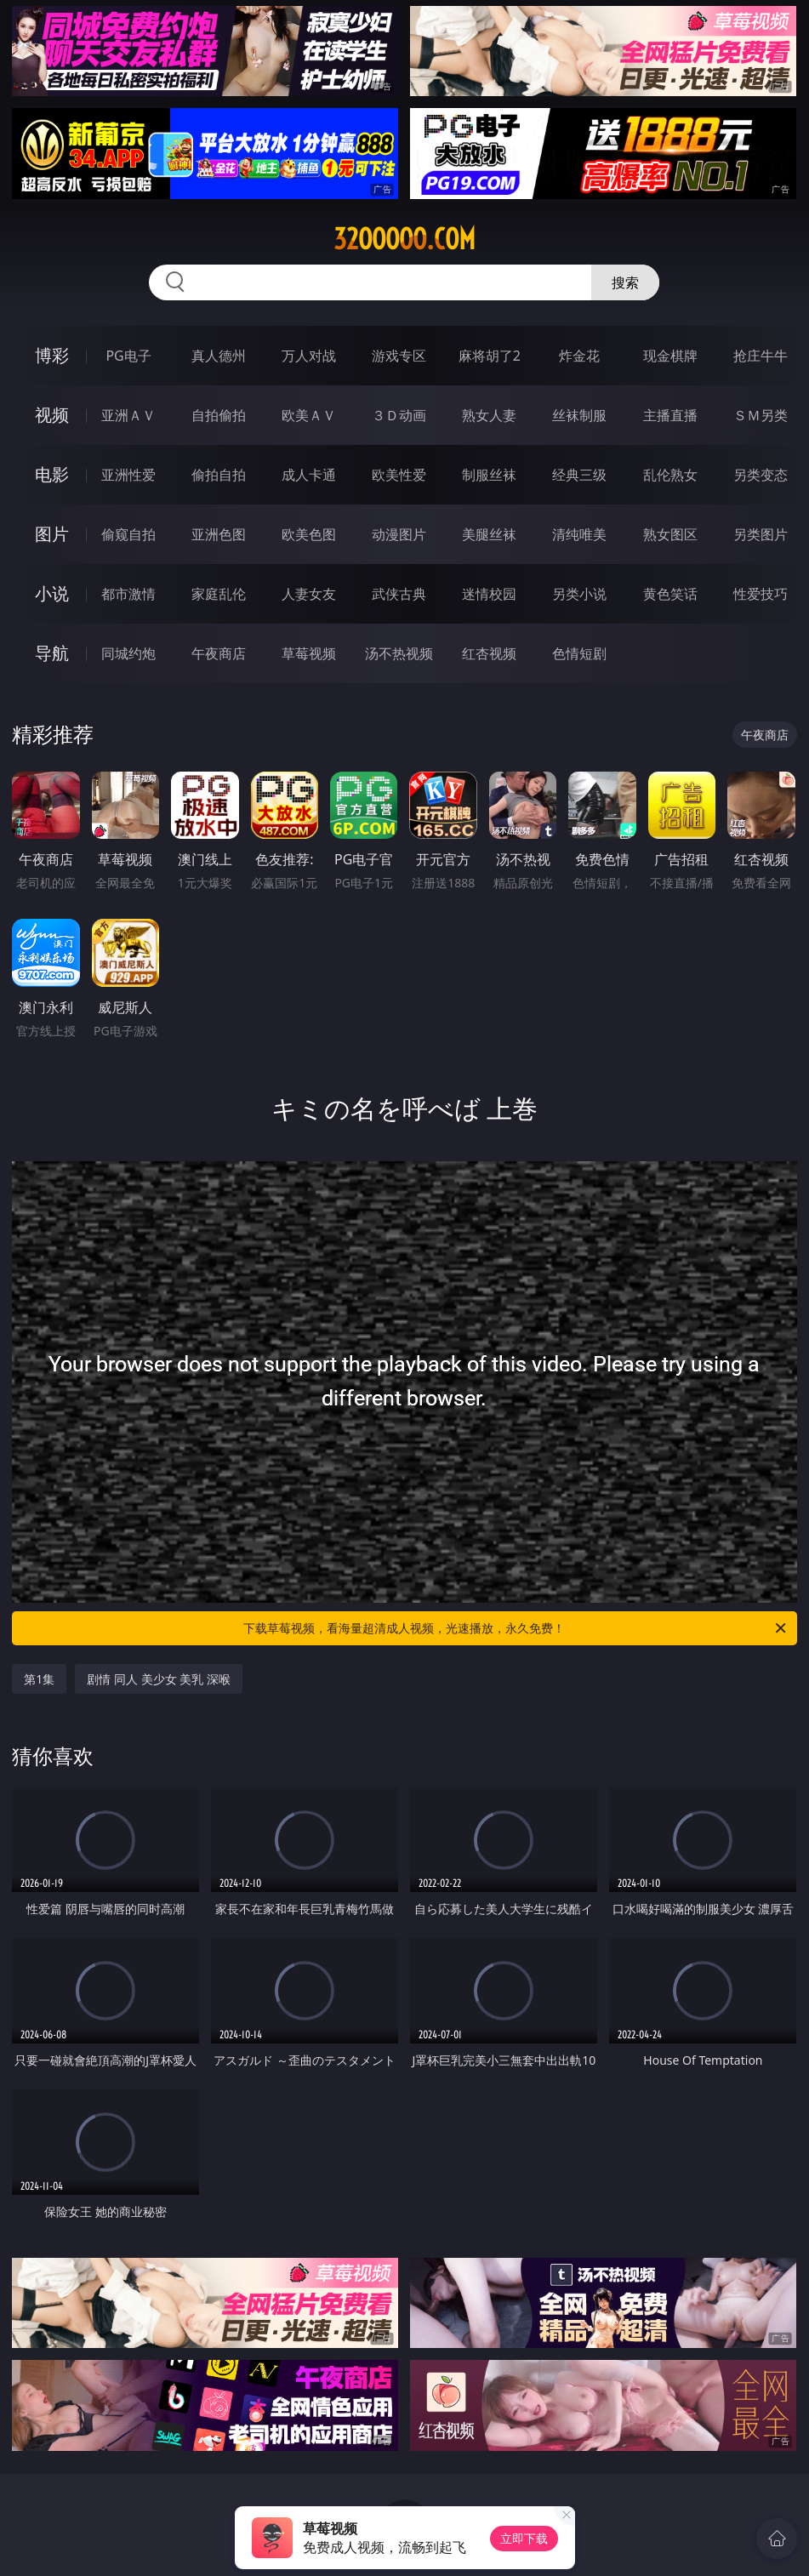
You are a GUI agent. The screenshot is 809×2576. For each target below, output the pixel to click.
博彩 (52, 355)
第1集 (39, 1679)
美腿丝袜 (489, 534)
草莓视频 (309, 653)
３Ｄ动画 (399, 415)
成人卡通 (309, 474)
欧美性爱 (399, 474)
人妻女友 (309, 593)
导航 (52, 652)
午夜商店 (218, 653)
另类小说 (579, 593)
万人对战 (309, 355)
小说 (52, 593)
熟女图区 (670, 534)
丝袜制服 (579, 415)
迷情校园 (489, 593)
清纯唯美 (579, 534)
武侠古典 (399, 593)
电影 (52, 474)
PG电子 (128, 355)
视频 (52, 414)
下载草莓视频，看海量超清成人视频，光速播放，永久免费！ (515, 1628)
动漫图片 (399, 534)
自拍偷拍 (218, 415)
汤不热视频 (399, 653)
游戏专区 (399, 355)
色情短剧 (579, 653)
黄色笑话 (670, 593)
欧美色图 (309, 534)
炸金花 (579, 355)
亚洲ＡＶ (128, 415)
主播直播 (670, 415)
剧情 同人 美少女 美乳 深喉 (159, 1679)
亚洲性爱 (128, 474)
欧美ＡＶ (309, 415)
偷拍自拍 (218, 474)
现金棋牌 (670, 355)
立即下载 (524, 2538)
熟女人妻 (489, 415)
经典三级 (579, 474)
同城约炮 (128, 653)
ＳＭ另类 (760, 415)
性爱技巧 (760, 593)
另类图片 (760, 534)
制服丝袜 (489, 474)
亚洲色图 (218, 534)
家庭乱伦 (218, 593)
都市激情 (128, 593)
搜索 (625, 282)
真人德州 (218, 355)
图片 (52, 533)
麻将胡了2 (490, 355)
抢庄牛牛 (760, 355)
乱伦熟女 (670, 474)
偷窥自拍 (128, 534)
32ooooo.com (404, 239)
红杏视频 (489, 653)
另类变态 (760, 474)
